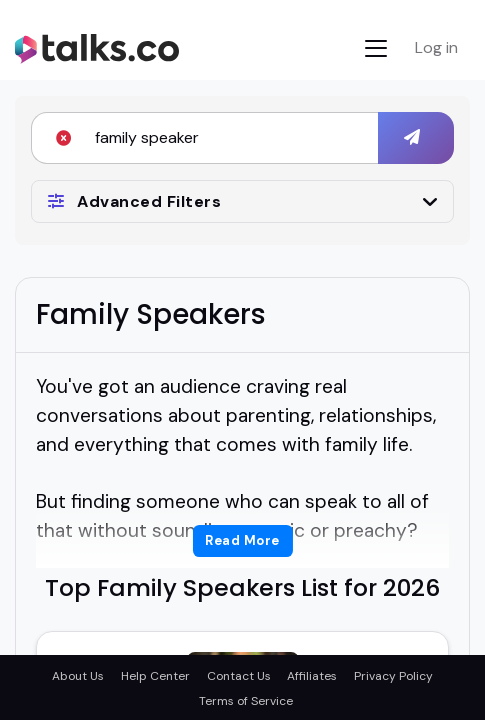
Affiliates (312, 676)
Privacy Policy (393, 676)
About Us (78, 676)
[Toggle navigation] (376, 48)
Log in (436, 47)
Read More (242, 540)
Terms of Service (246, 701)
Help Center (155, 676)
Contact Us (239, 676)
